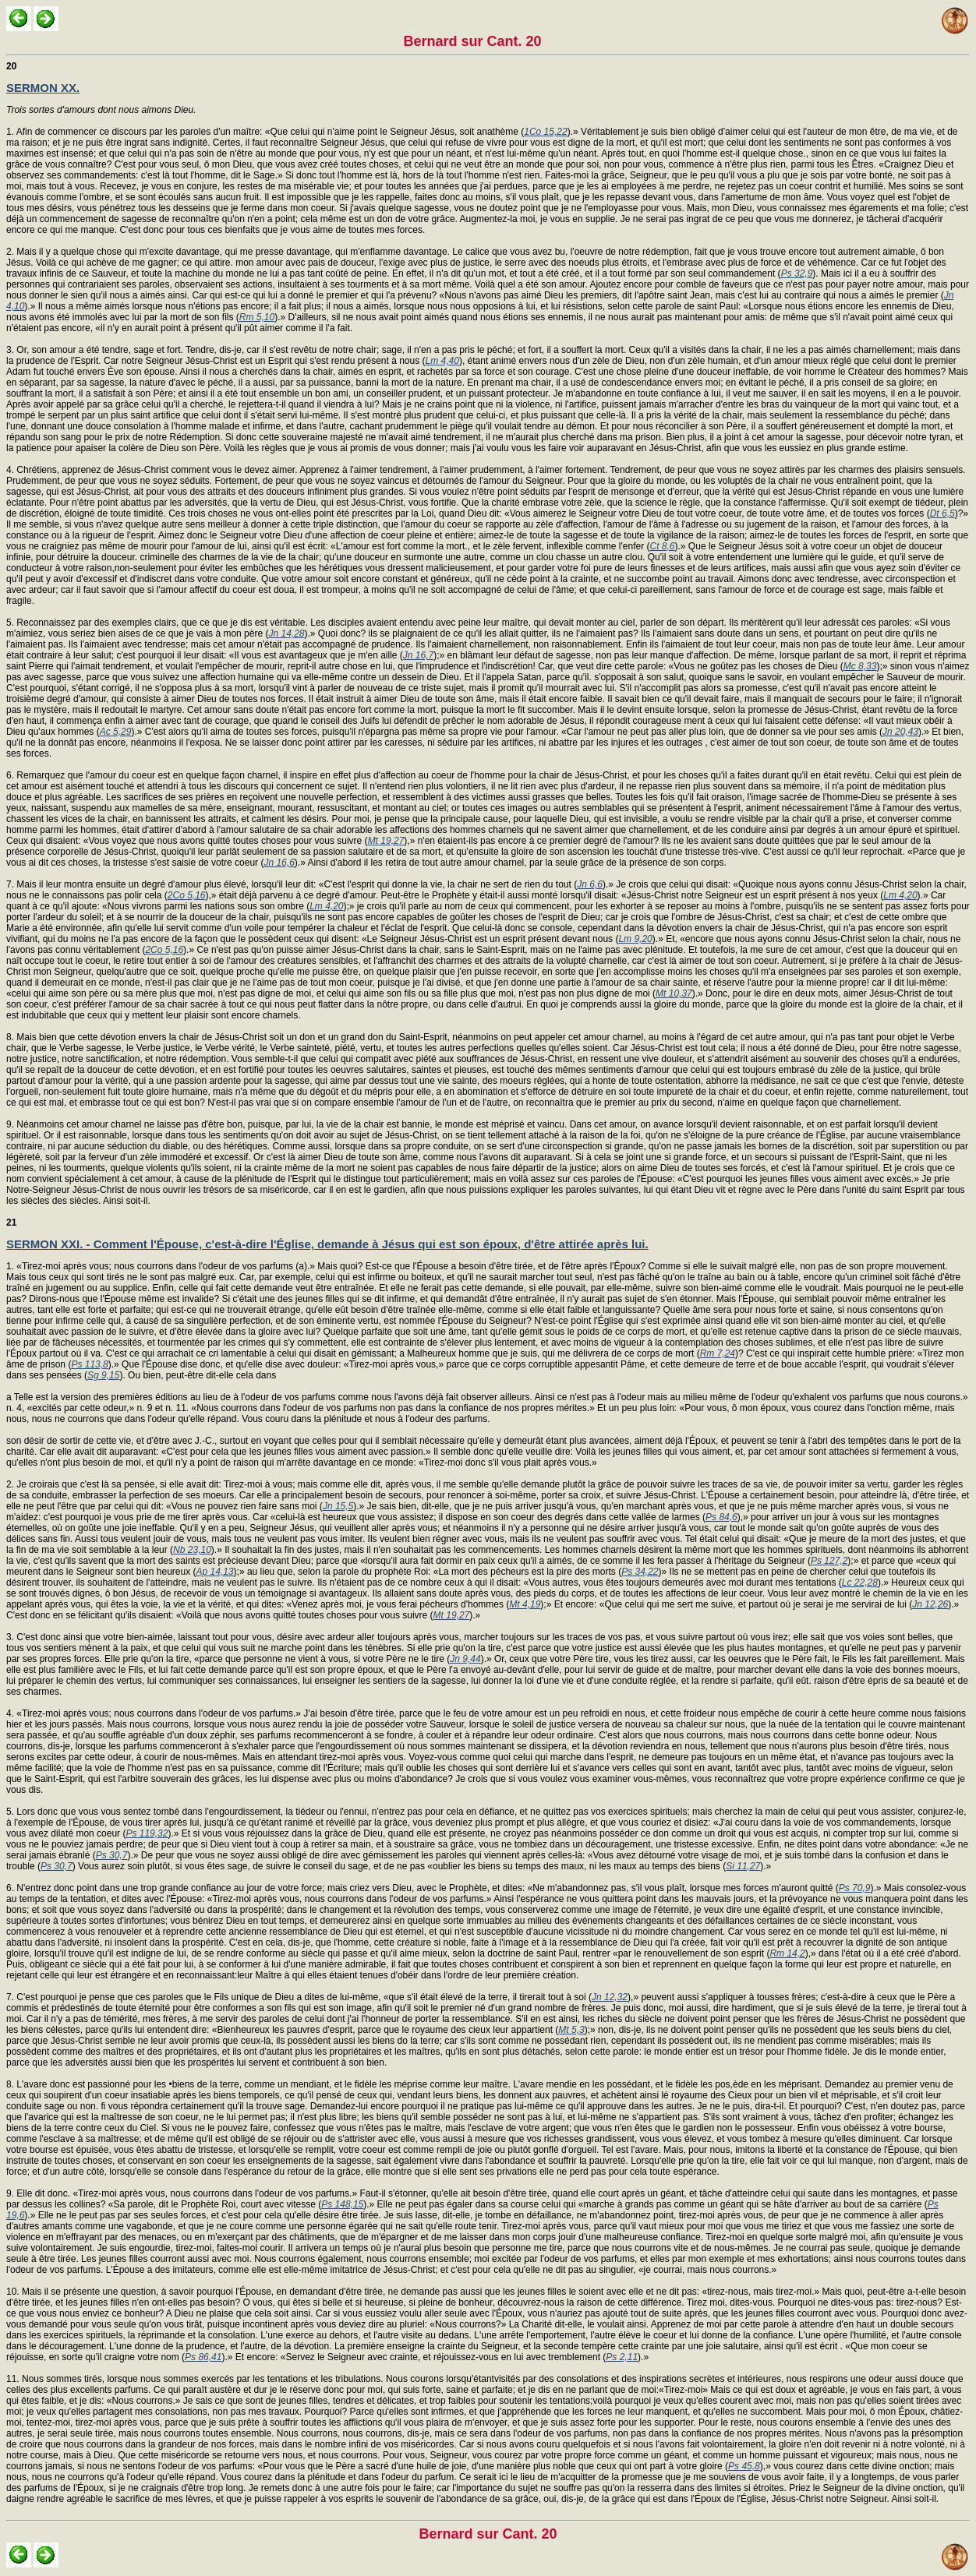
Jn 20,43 (900, 731)
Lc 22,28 (860, 1582)
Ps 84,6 (721, 1517)
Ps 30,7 (112, 1855)
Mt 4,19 (524, 1604)
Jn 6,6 (590, 884)
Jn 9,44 (465, 1658)
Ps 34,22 (639, 1571)
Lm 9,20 (635, 938)
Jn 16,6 (278, 862)
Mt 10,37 (674, 993)
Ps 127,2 (829, 1560)
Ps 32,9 (797, 273)
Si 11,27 (743, 1866)
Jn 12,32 (610, 1997)
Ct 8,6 (662, 546)
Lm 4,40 (442, 360)
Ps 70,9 (855, 1888)
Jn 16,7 (418, 655)
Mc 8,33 (860, 666)
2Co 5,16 (187, 895)
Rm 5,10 (256, 317)
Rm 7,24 (717, 1353)
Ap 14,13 (215, 1571)
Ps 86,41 (203, 2357)
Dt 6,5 (942, 513)
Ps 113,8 (89, 1364)
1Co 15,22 (545, 131)
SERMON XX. (43, 87)
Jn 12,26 (930, 1604)
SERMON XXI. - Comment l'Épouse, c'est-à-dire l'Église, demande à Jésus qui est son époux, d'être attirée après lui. (327, 1244)
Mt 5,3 (571, 2029)
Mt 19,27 (386, 840)
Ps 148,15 (342, 2204)
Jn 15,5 (338, 1506)
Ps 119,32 (147, 1833)
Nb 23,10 (192, 1549)
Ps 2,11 (622, 2357)
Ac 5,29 (116, 731)
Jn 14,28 (286, 633)
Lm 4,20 (900, 895)
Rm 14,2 (786, 1953)
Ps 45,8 (744, 2466)
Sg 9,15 (103, 1375)
